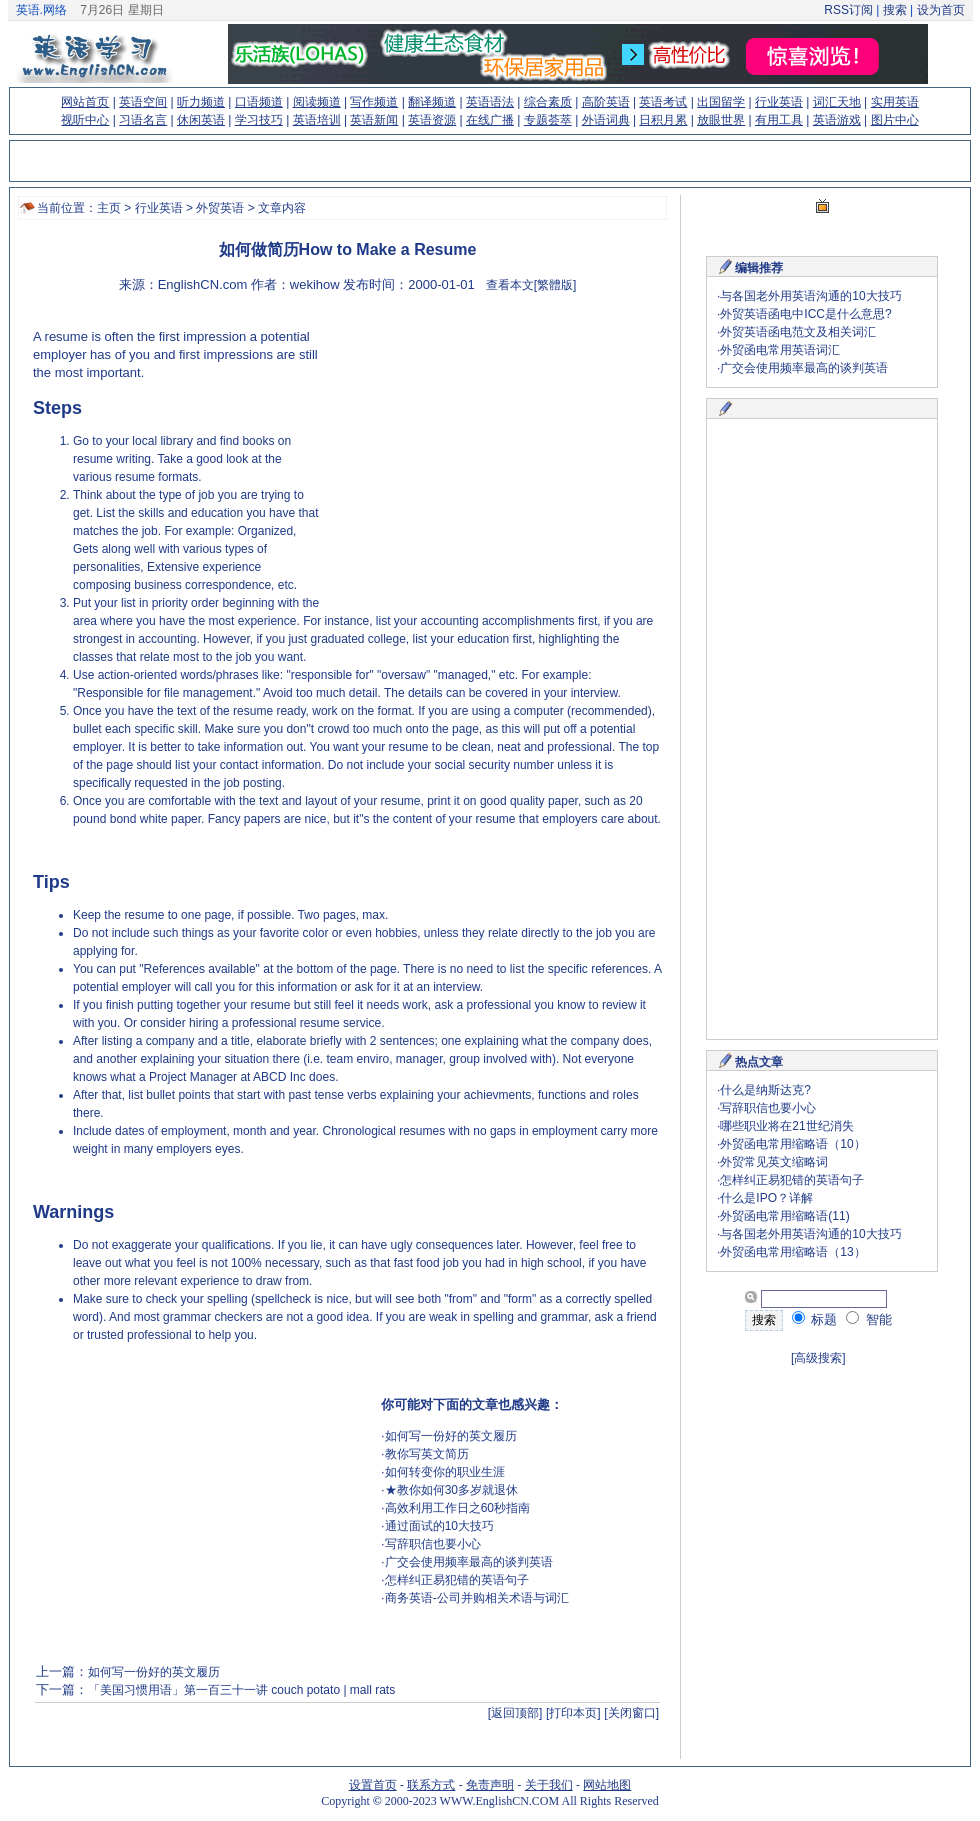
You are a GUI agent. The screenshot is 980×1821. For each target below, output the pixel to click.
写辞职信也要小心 (433, 1544)
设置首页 (373, 1785)
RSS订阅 (848, 10)
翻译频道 (432, 102)
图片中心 (895, 120)
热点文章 (759, 1062)
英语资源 (432, 120)
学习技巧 (259, 120)
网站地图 (607, 1785)
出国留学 (721, 102)
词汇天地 (837, 102)
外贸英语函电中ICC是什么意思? (805, 314)
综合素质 (548, 102)
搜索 (894, 10)
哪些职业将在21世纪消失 (786, 1126)
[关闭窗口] (631, 1713)
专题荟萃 (548, 120)
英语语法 (490, 102)
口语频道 (259, 102)
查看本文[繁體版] (531, 285)
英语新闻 (374, 120)
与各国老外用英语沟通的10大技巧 (810, 296)
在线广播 (490, 120)
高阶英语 (606, 102)
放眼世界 (721, 120)
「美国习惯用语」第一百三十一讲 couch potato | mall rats (241, 1690)
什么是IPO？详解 (766, 1198)
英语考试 (663, 102)
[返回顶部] (515, 1713)
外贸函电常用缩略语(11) (784, 1216)
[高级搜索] (818, 1358)
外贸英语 (220, 208)
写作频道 (374, 102)
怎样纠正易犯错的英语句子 (457, 1580)
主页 (109, 208)
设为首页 (941, 10)
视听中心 (85, 120)
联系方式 (431, 1785)
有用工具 (779, 120)
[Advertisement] (489, 455)
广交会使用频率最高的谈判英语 (469, 1562)
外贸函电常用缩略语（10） (792, 1144)
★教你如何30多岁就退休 (451, 1490)
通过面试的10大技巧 (439, 1526)
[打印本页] (573, 1713)
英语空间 (143, 102)
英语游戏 (837, 120)
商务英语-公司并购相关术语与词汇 (477, 1598)
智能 (869, 1319)
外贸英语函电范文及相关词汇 (798, 332)
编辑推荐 (759, 268)
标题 (815, 1319)
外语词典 (606, 120)
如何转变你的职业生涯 (445, 1472)
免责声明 (490, 1785)
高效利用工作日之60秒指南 (457, 1508)
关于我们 (549, 1785)
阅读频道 (317, 102)
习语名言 (143, 120)
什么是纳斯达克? (765, 1090)
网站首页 (85, 102)
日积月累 (663, 120)
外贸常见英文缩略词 (774, 1162)
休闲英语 (201, 120)
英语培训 (317, 120)
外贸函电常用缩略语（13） (792, 1252)
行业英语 (779, 102)
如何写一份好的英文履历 (451, 1436)
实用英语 (895, 102)
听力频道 (201, 102)
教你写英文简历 (427, 1454)
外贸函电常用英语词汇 (780, 350)
